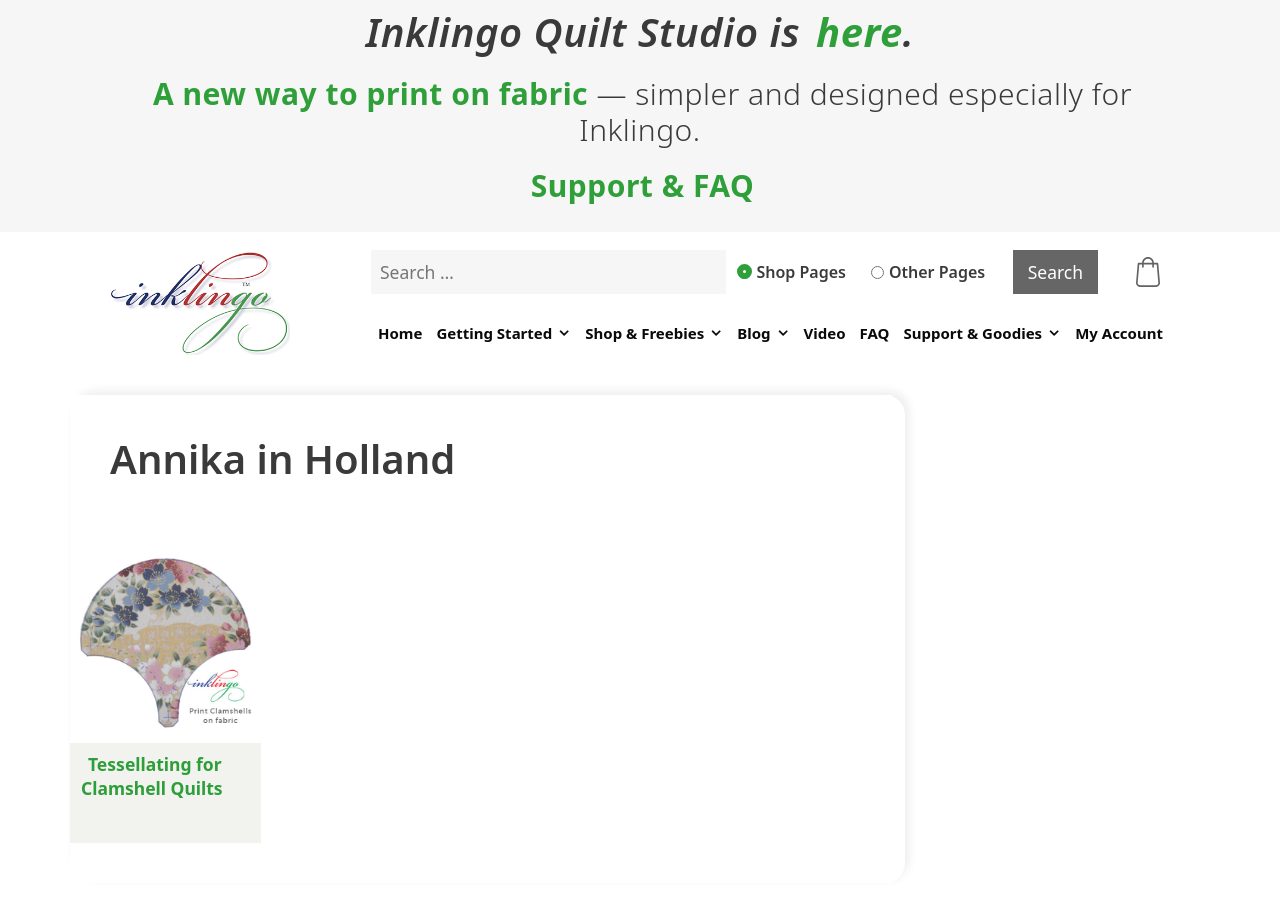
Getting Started (503, 333)
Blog (763, 333)
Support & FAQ (643, 186)
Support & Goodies (982, 333)
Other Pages (928, 272)
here (859, 32)
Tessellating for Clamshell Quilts (152, 776)
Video (825, 333)
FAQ (875, 333)
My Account (1119, 333)
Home (400, 333)
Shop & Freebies (654, 333)
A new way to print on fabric (370, 94)
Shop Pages (792, 272)
